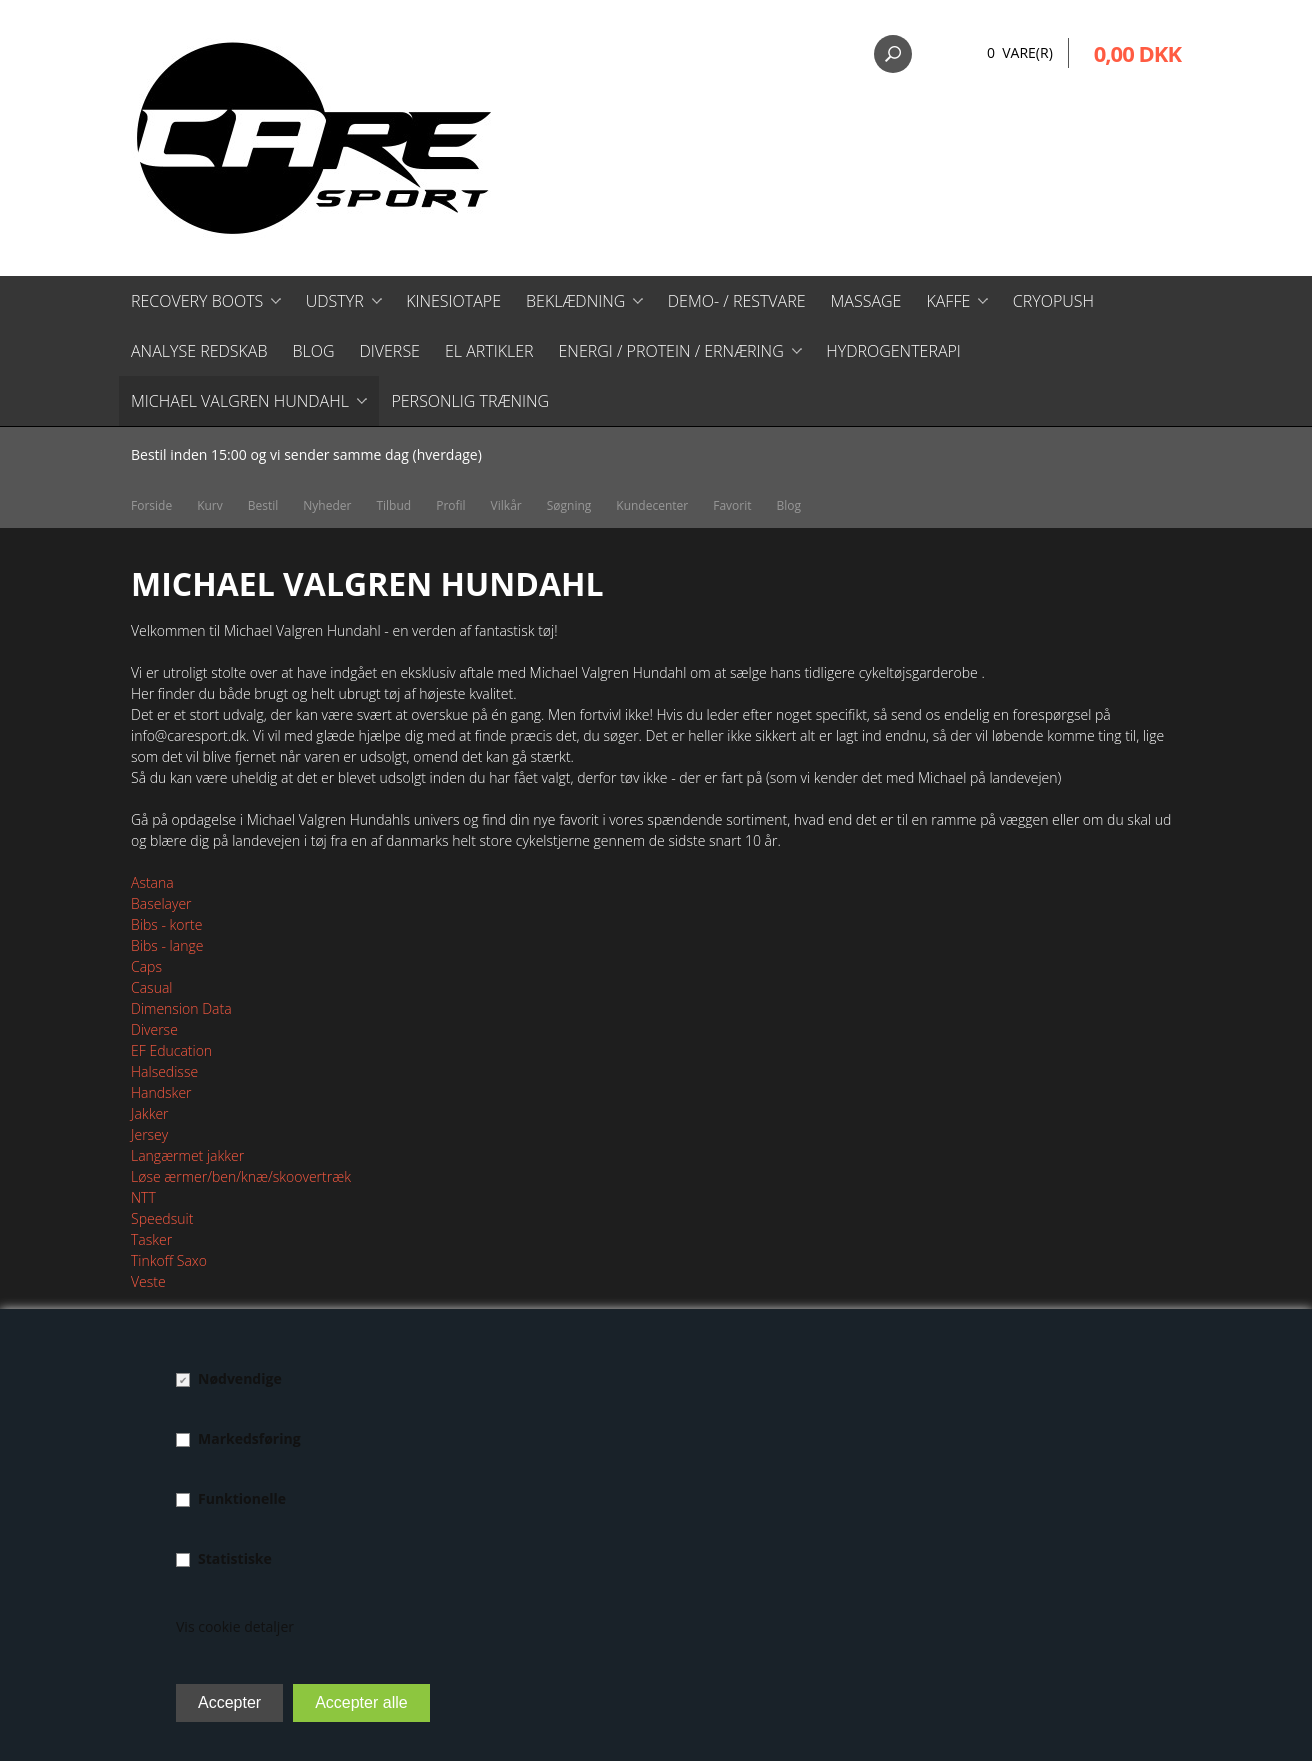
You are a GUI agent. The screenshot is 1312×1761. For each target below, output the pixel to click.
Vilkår (506, 505)
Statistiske (235, 1558)
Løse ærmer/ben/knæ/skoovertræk (241, 1176)
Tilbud (393, 505)
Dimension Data (181, 1008)
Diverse (389, 351)
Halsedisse (164, 1071)
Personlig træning (470, 401)
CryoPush (1053, 301)
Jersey (149, 1134)
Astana (152, 882)
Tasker (151, 1239)
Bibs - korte (166, 924)
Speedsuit (162, 1218)
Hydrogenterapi (893, 351)
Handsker (161, 1092)
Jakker (150, 1113)
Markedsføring (249, 1438)
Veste (148, 1281)
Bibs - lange (167, 945)
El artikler (489, 351)
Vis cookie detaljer (235, 1626)
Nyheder (327, 505)
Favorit (732, 505)
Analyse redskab (199, 351)
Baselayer (161, 903)
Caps (146, 966)
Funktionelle (242, 1498)
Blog (313, 351)
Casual (151, 987)
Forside (151, 505)
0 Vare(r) (1020, 52)
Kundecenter (652, 505)
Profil (450, 505)
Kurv (210, 505)
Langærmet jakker (187, 1155)
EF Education (171, 1050)
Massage (866, 301)
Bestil (263, 505)
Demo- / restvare (737, 301)
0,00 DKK (1137, 53)
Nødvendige (240, 1378)
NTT (143, 1197)
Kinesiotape (453, 301)
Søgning (569, 505)
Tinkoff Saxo (169, 1260)
